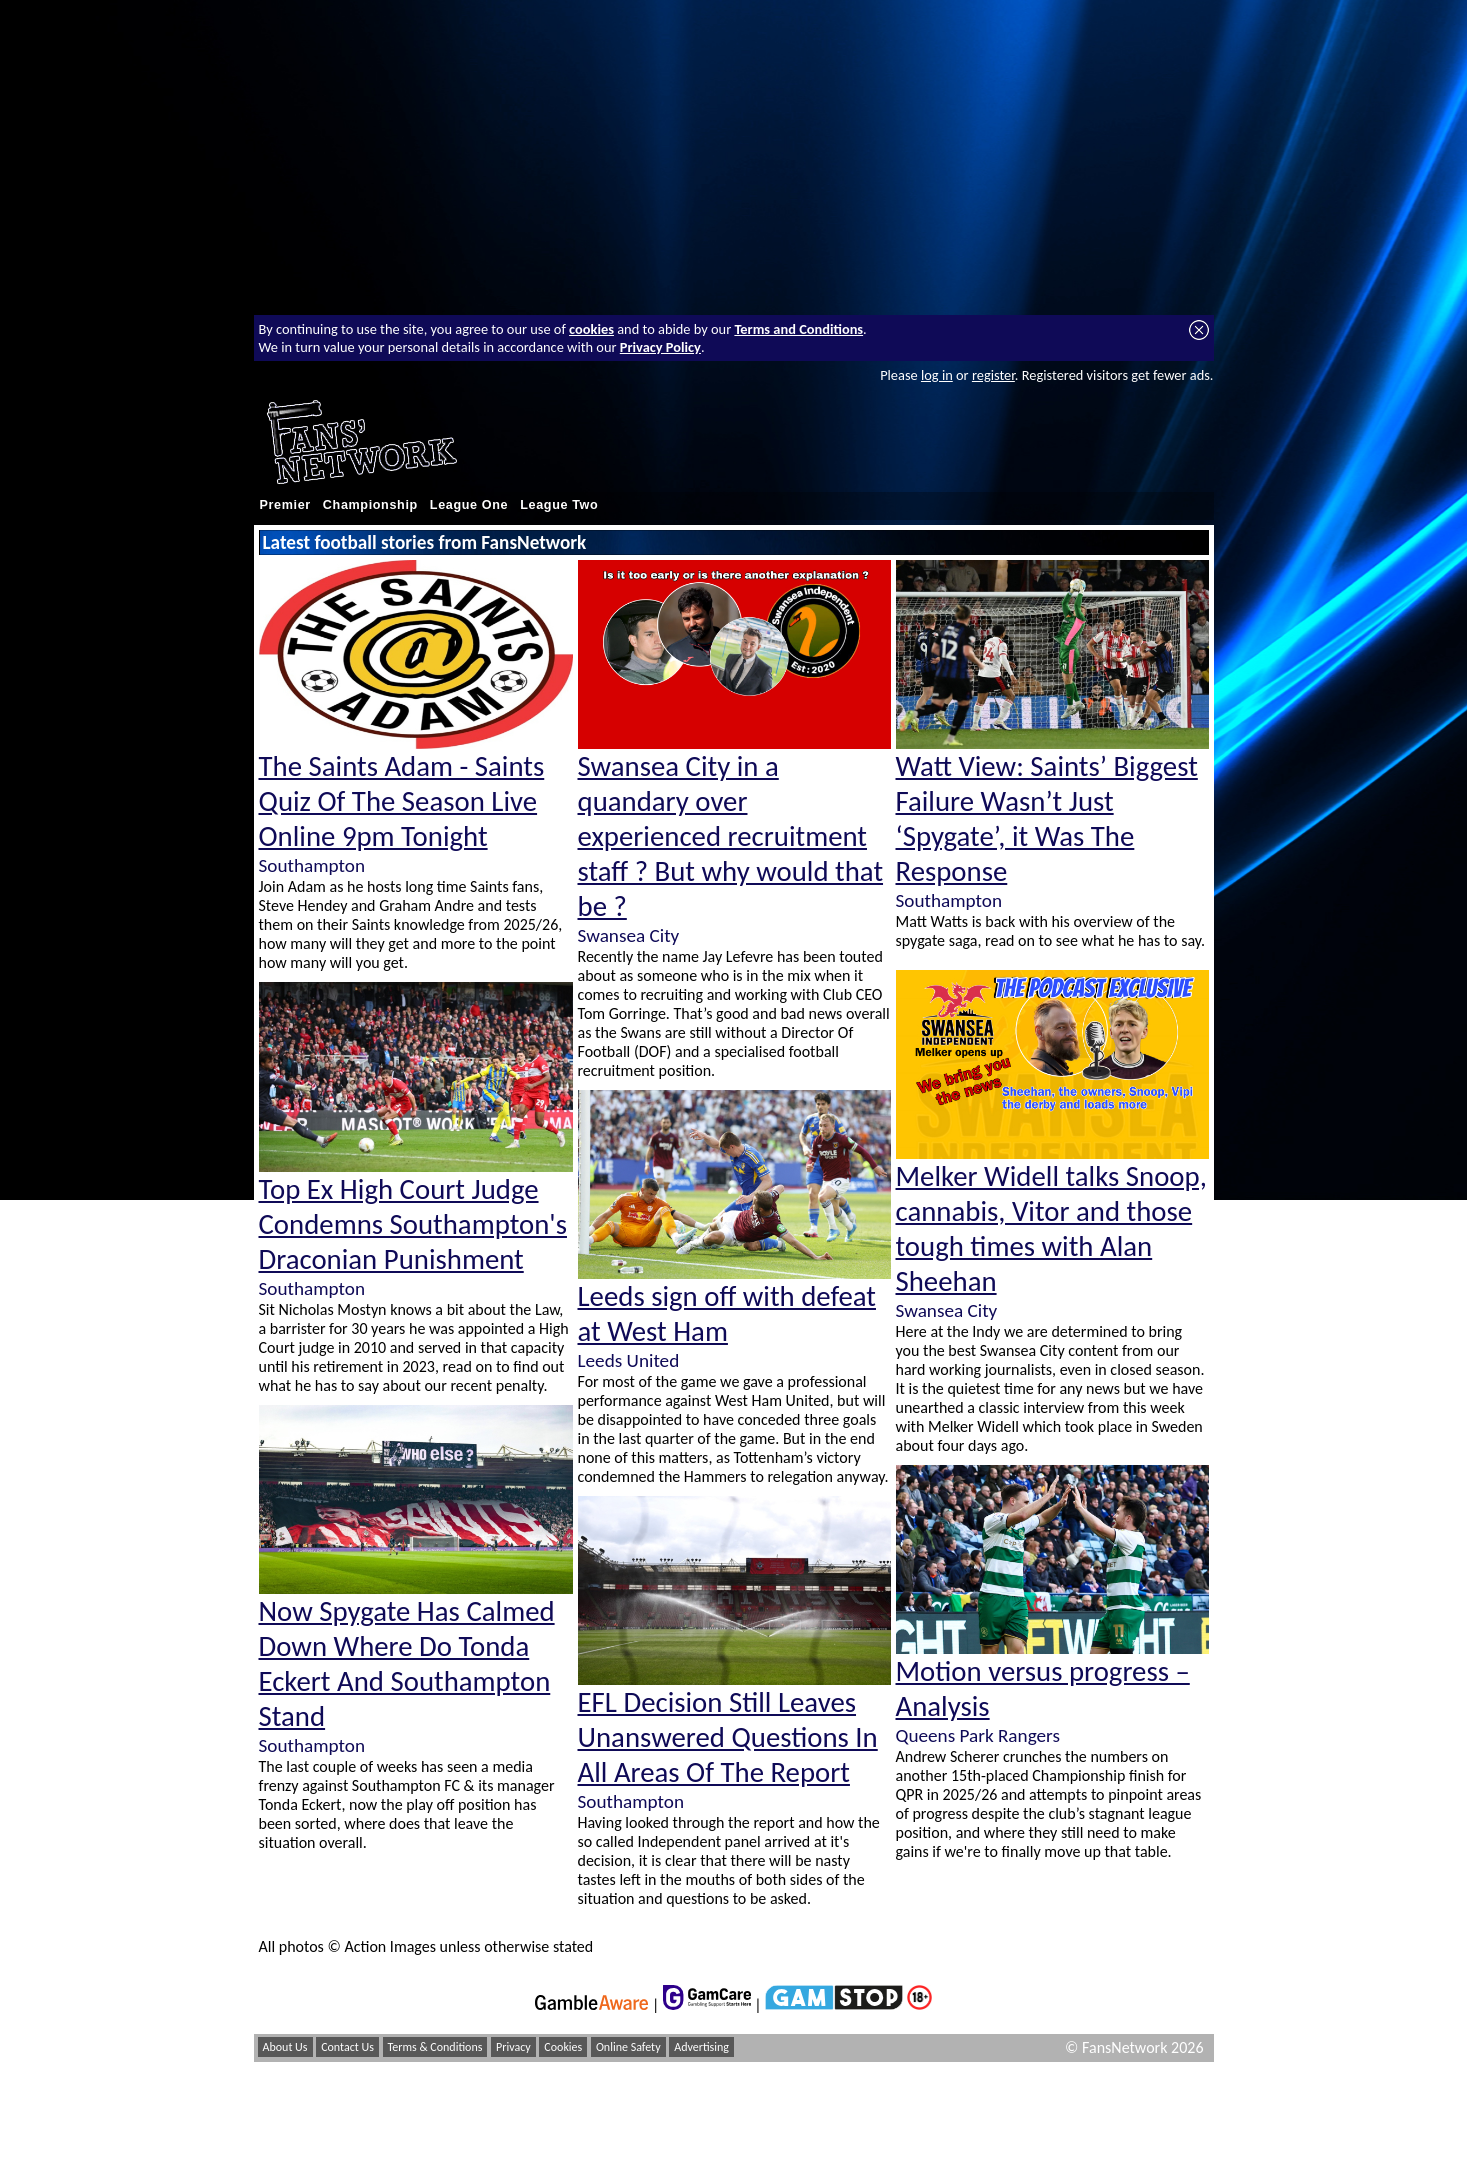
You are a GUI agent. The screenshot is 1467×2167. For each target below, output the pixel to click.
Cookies (563, 2047)
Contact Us (347, 2047)
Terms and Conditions (798, 329)
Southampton (312, 865)
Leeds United (629, 1360)
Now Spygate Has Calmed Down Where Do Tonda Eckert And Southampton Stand (407, 1664)
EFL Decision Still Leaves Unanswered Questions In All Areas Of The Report (728, 1737)
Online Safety (628, 2047)
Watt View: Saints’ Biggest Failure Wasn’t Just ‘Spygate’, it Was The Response (1047, 819)
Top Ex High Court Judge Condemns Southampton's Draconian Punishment (413, 1224)
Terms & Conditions (435, 2047)
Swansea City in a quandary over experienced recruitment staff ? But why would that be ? (731, 836)
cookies (591, 329)
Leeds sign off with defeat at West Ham (727, 1314)
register (993, 375)
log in (937, 375)
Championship (370, 505)
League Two (559, 505)
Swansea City (629, 935)
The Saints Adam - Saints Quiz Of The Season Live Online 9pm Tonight (402, 801)
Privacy (513, 2047)
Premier (285, 505)
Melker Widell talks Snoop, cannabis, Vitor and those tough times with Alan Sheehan (1051, 1229)
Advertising (701, 2047)
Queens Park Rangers (978, 1735)
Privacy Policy (660, 347)
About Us (285, 2047)
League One (469, 505)
